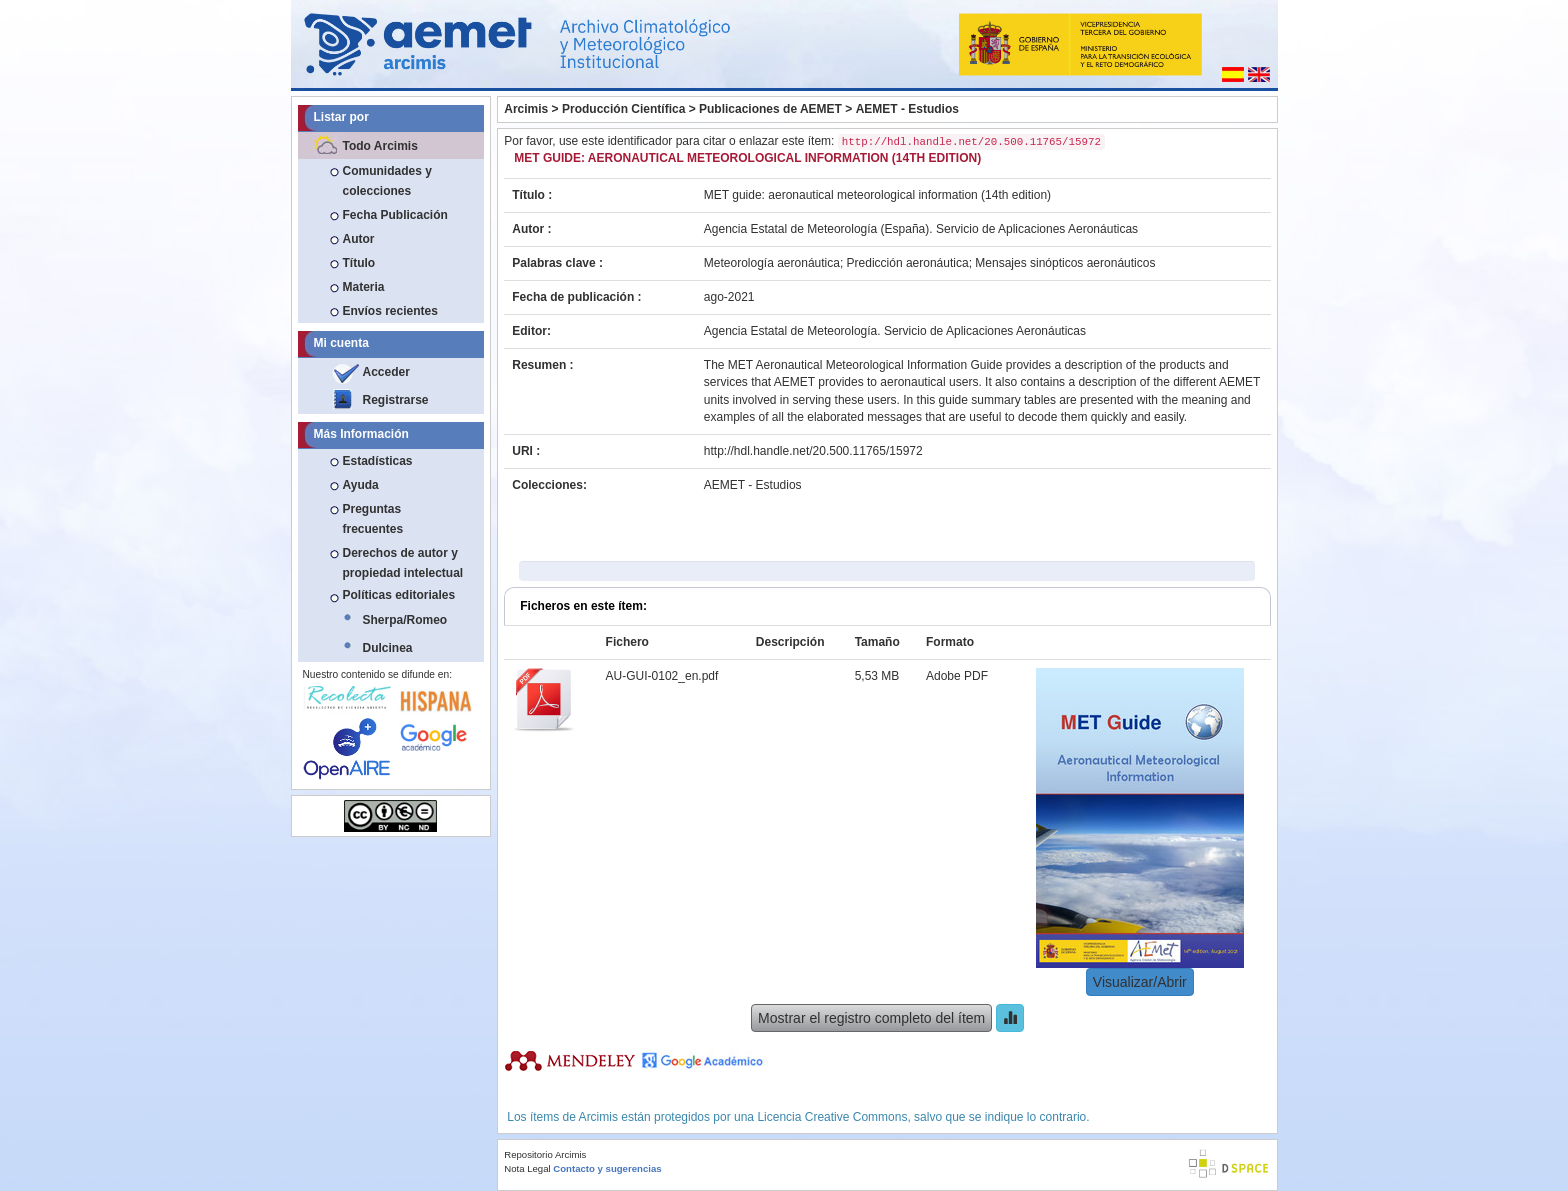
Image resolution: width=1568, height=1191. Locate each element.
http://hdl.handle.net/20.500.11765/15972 (813, 451)
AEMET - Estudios (907, 109)
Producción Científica (623, 109)
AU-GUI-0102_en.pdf (662, 676)
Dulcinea (388, 648)
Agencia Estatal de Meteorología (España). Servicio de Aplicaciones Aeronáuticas (921, 229)
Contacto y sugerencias (607, 1168)
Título (359, 263)
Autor (359, 239)
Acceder (386, 372)
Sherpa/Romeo (405, 620)
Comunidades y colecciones (387, 181)
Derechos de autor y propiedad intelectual (403, 563)
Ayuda (361, 485)
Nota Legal (527, 1168)
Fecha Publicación (395, 215)
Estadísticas (378, 461)
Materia (364, 287)
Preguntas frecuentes (373, 519)
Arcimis (526, 109)
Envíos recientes (390, 311)
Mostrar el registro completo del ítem (871, 1018)
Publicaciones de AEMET (770, 109)
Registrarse (396, 400)
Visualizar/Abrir (1140, 982)
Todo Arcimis (380, 146)
